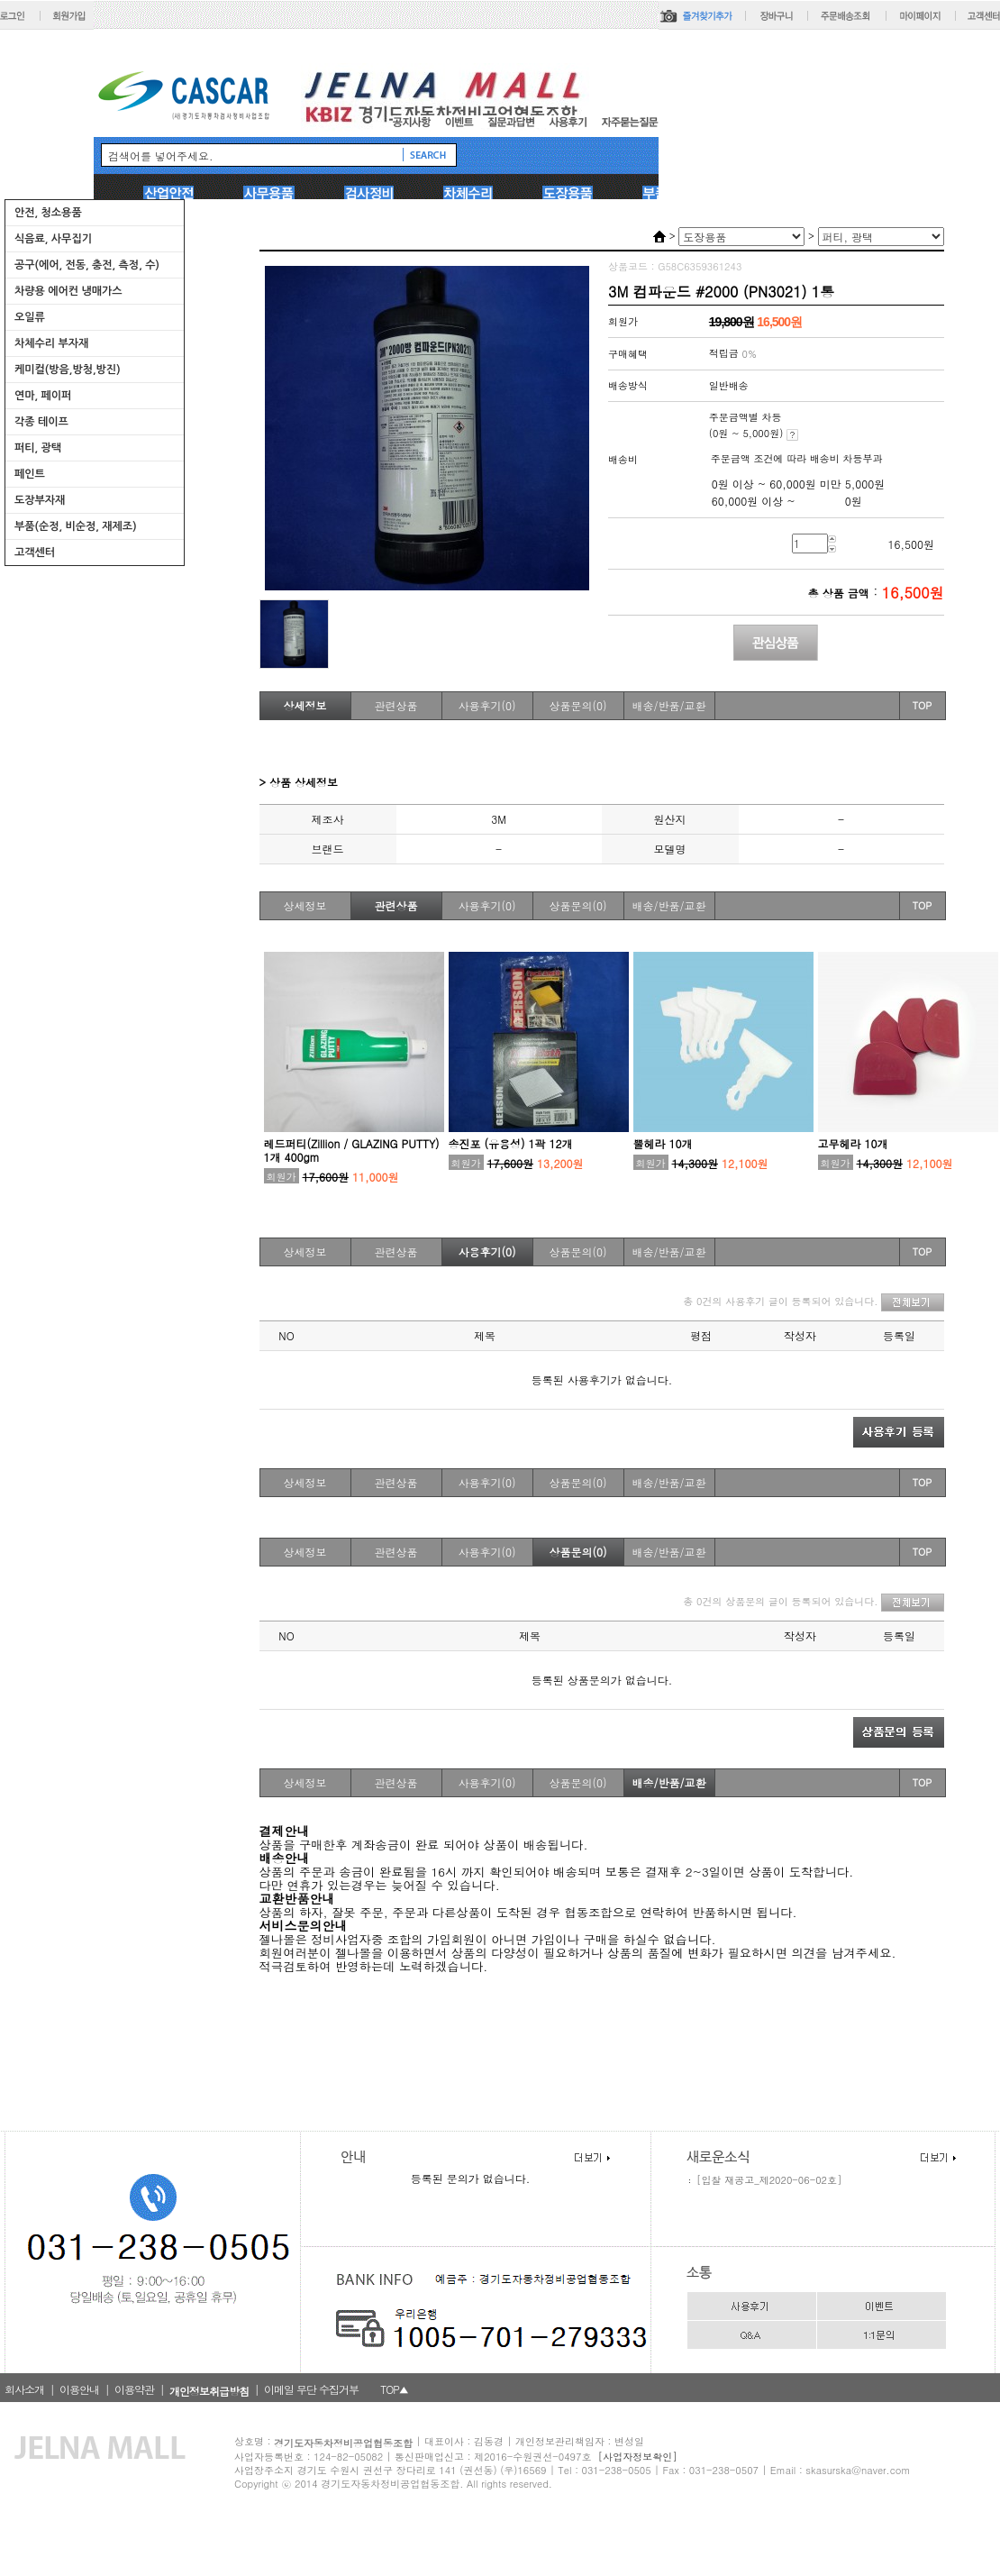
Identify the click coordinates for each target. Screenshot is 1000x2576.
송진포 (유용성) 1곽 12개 (511, 1143)
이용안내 (79, 2389)
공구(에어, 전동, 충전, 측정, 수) (86, 265)
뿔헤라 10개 (663, 1143)
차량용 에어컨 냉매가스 (68, 291)
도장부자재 (39, 500)
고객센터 (34, 552)
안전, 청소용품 (48, 212)
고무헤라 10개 (853, 1143)
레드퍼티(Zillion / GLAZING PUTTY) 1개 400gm (352, 1150)
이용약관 (134, 2389)
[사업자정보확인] (637, 2456)
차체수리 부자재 (51, 343)
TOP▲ (394, 2389)
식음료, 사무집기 (53, 238)
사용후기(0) (487, 705)
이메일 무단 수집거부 (311, 2389)
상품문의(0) (578, 705)
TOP (922, 705)
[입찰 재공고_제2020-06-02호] (768, 2180)
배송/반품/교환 (668, 705)
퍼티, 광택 (37, 448)
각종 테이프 (41, 421)
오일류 (29, 317)
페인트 (29, 474)
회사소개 (24, 2389)
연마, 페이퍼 (42, 395)
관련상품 (396, 705)
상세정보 (305, 705)
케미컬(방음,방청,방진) (67, 369)
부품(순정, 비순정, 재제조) (75, 526)
